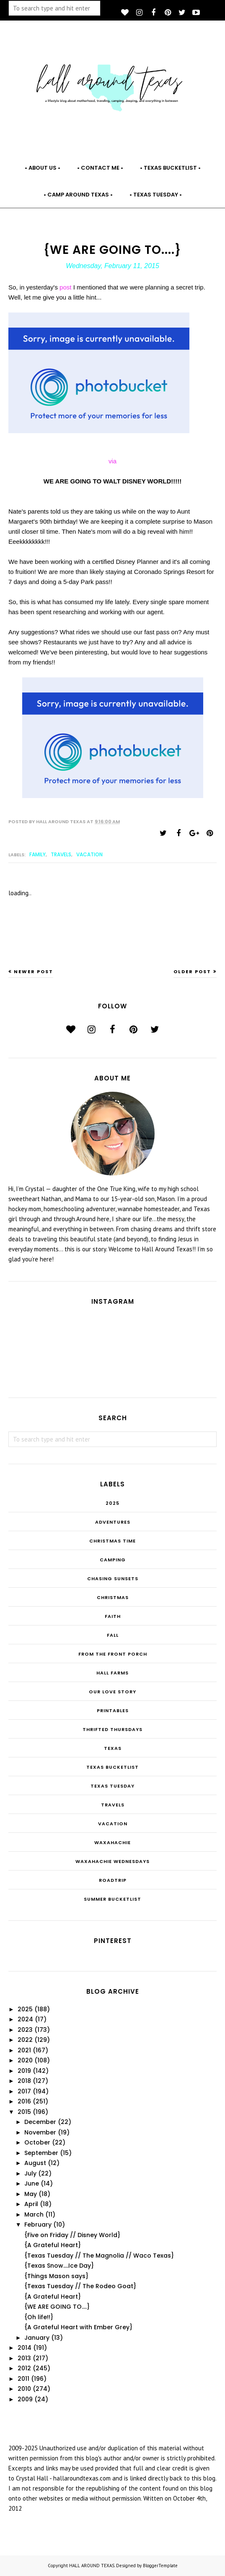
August (35, 2163)
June (31, 2183)
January (36, 2337)
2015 (24, 2112)
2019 (24, 2071)
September (41, 2153)
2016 (24, 2101)
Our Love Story (112, 1691)
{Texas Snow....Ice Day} (59, 2265)
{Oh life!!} (38, 2317)
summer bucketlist (112, 1899)
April (31, 2204)
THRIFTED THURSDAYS (112, 1729)
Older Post (192, 971)
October (37, 2142)
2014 (24, 2347)
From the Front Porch (112, 1654)
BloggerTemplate (160, 2565)
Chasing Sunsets (112, 1578)
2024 (25, 2019)
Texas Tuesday (112, 1786)
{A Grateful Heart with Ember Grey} (78, 2327)
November (40, 2132)
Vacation (89, 854)
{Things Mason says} (56, 2276)
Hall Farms (112, 1672)
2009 (25, 2399)
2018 (24, 2081)
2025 (112, 1503)
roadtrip (113, 1880)
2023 (25, 2030)
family (37, 854)
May (30, 2194)
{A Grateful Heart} (52, 2245)
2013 (24, 2358)
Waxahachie (112, 1842)
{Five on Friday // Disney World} (72, 2235)
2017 (24, 2091)
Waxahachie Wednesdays (112, 1861)
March (34, 2214)
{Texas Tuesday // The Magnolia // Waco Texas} (99, 2255)
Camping (113, 1559)
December (40, 2122)
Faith (113, 1616)
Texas (113, 1748)
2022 (25, 2040)
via (112, 461)
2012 (24, 2368)
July (30, 2173)
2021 (24, 2050)
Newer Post (33, 971)
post (66, 287)
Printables (113, 1710)
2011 (23, 2378)
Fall (113, 1635)
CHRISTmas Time (112, 1540)
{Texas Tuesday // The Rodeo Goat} (80, 2286)
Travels (61, 854)
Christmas (113, 1597)
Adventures (112, 1522)
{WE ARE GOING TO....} (57, 2306)
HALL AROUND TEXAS (91, 2565)
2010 (24, 2389)
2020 (25, 2060)
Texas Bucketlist (112, 1767)
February (38, 2224)
